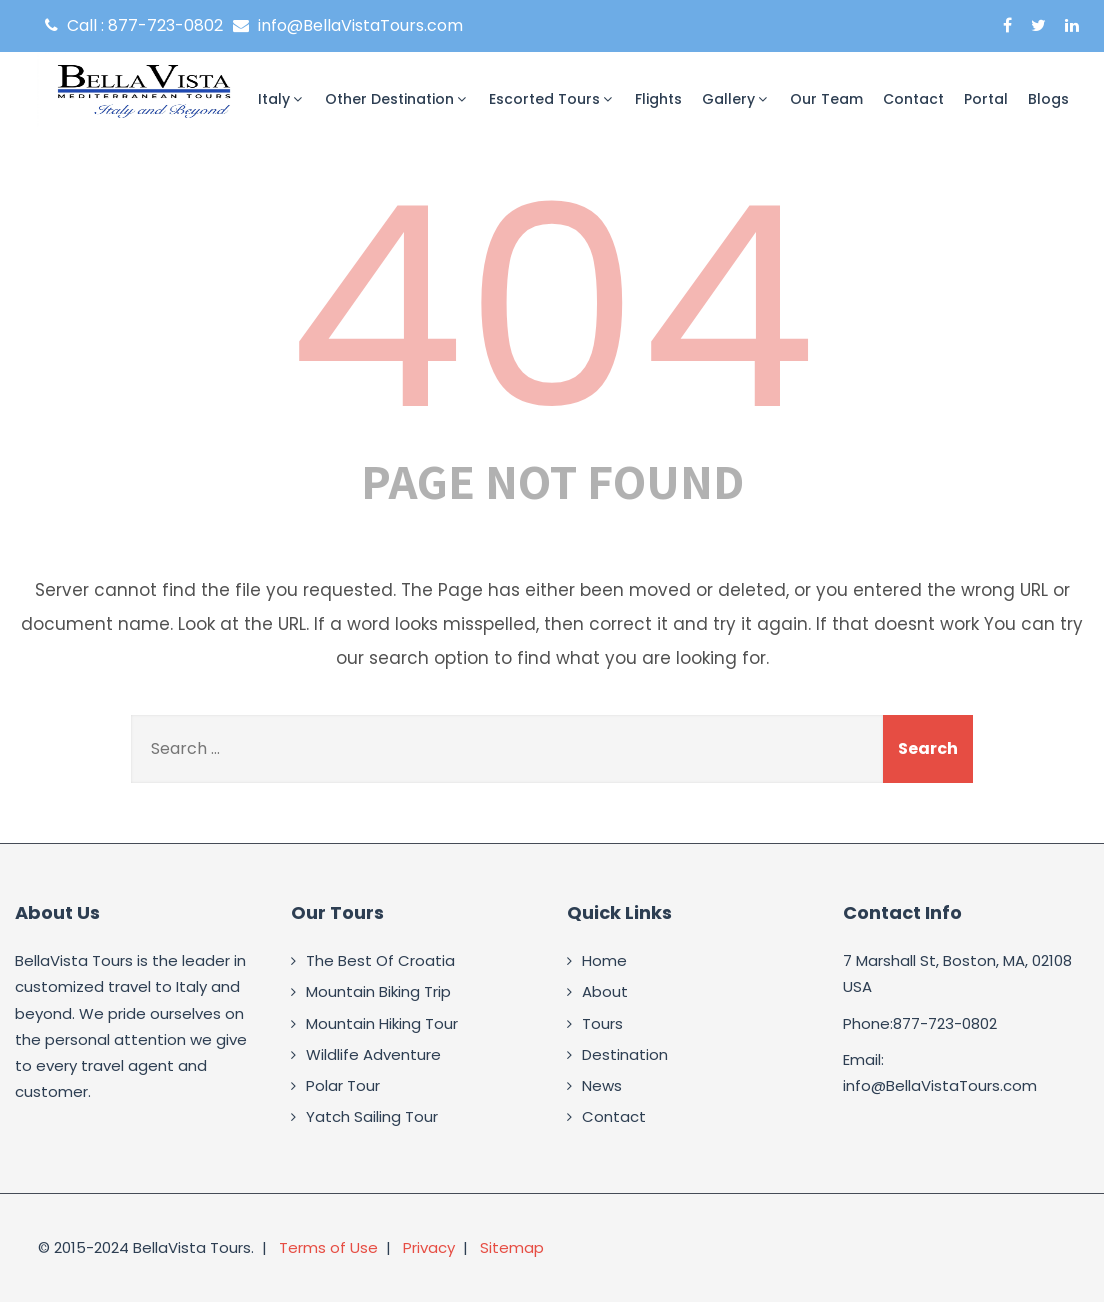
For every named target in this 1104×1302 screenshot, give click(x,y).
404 (552, 308)
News (602, 1085)
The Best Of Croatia (380, 960)
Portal (986, 99)
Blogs (1048, 99)
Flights (658, 99)
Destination (625, 1054)
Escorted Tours (552, 99)
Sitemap (512, 1247)
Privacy (429, 1247)
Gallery (736, 99)
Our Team (826, 99)
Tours (602, 1023)
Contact (913, 99)
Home (604, 960)
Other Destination (397, 99)
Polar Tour (343, 1085)
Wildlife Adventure (373, 1054)
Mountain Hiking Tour (382, 1023)
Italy (281, 99)
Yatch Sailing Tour (372, 1116)
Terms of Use (328, 1247)
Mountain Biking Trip (378, 991)
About (605, 991)
